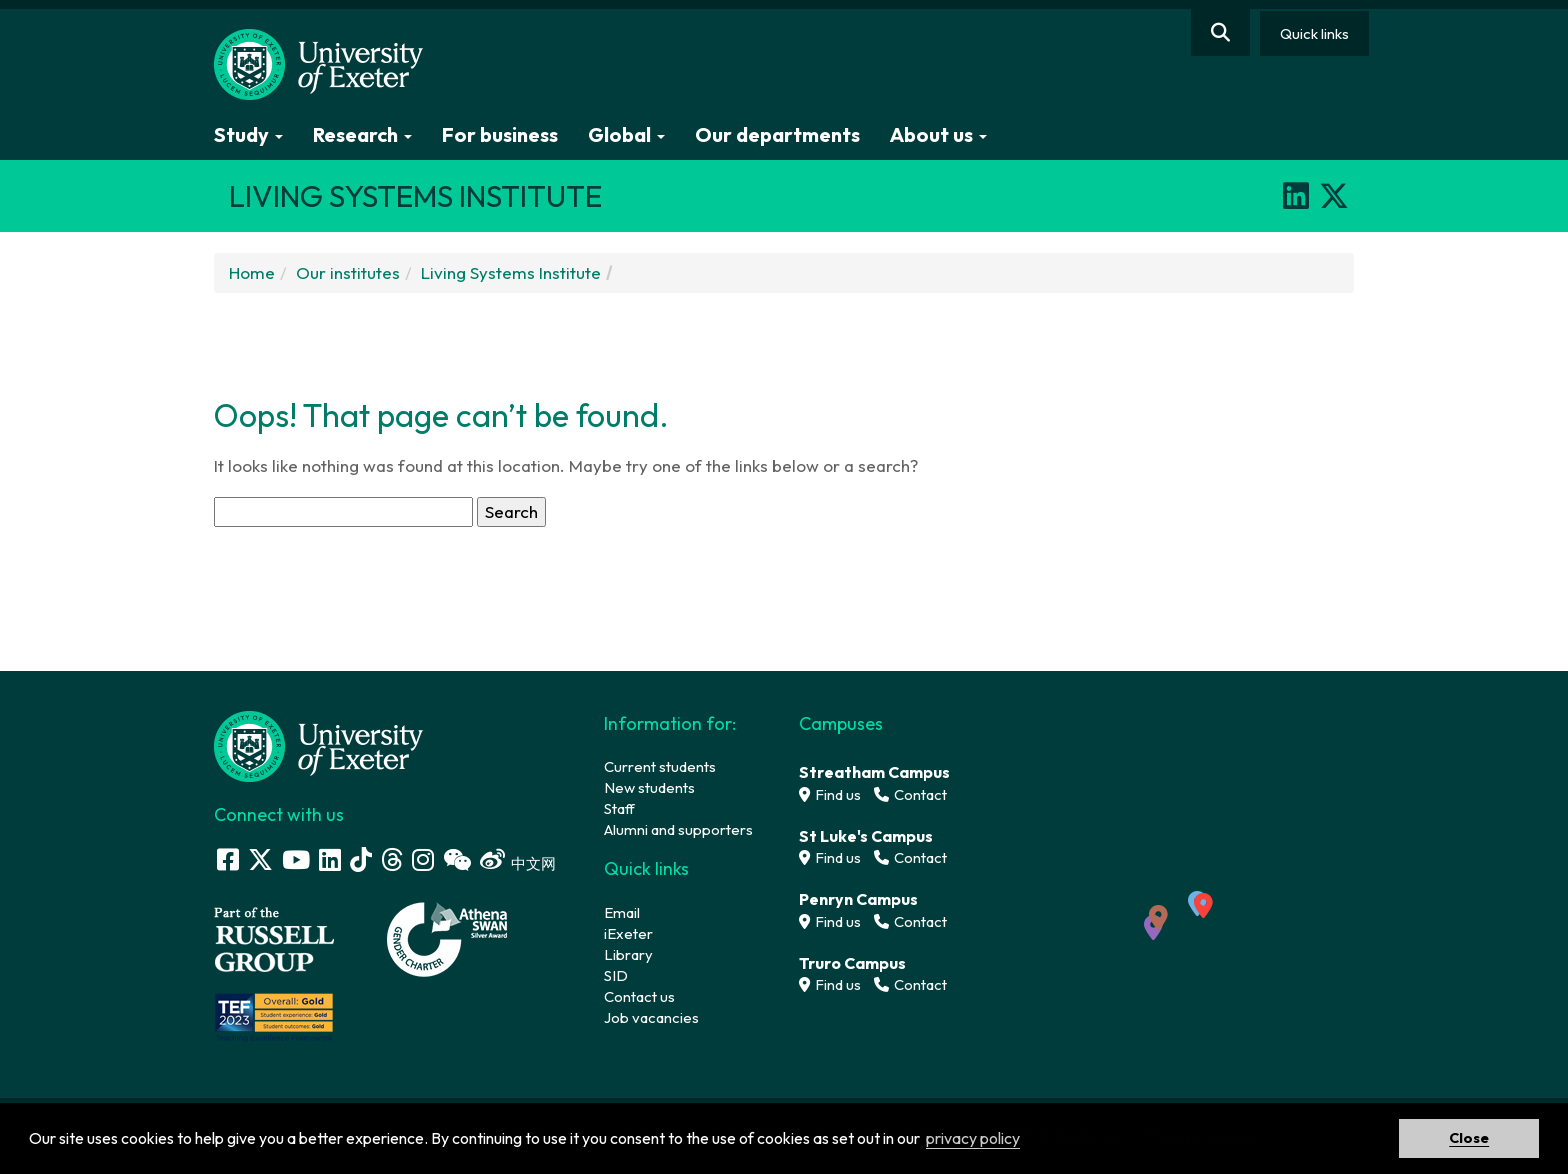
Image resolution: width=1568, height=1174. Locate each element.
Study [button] (248, 134)
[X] (1334, 196)
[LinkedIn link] (330, 859)
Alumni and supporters (678, 829)
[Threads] (392, 859)
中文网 (533, 863)
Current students (660, 766)
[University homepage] (319, 744)
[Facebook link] (228, 859)
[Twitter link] (260, 859)
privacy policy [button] (973, 1138)
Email (622, 912)
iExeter (628, 933)
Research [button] (362, 134)
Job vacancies (651, 1017)
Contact (910, 794)
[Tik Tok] (361, 859)
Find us (830, 794)
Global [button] (626, 134)
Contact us (639, 996)
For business (500, 134)
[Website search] (1220, 32)
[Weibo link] (492, 859)
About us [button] (938, 134)
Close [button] (1469, 1138)
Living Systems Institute (511, 272)
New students (649, 787)
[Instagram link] (423, 859)
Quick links (1314, 33)
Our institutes (348, 272)
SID (616, 975)
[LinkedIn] (1296, 196)
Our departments (777, 134)
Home (252, 272)
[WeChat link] (457, 859)
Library (628, 954)
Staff (619, 808)
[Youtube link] (296, 859)
